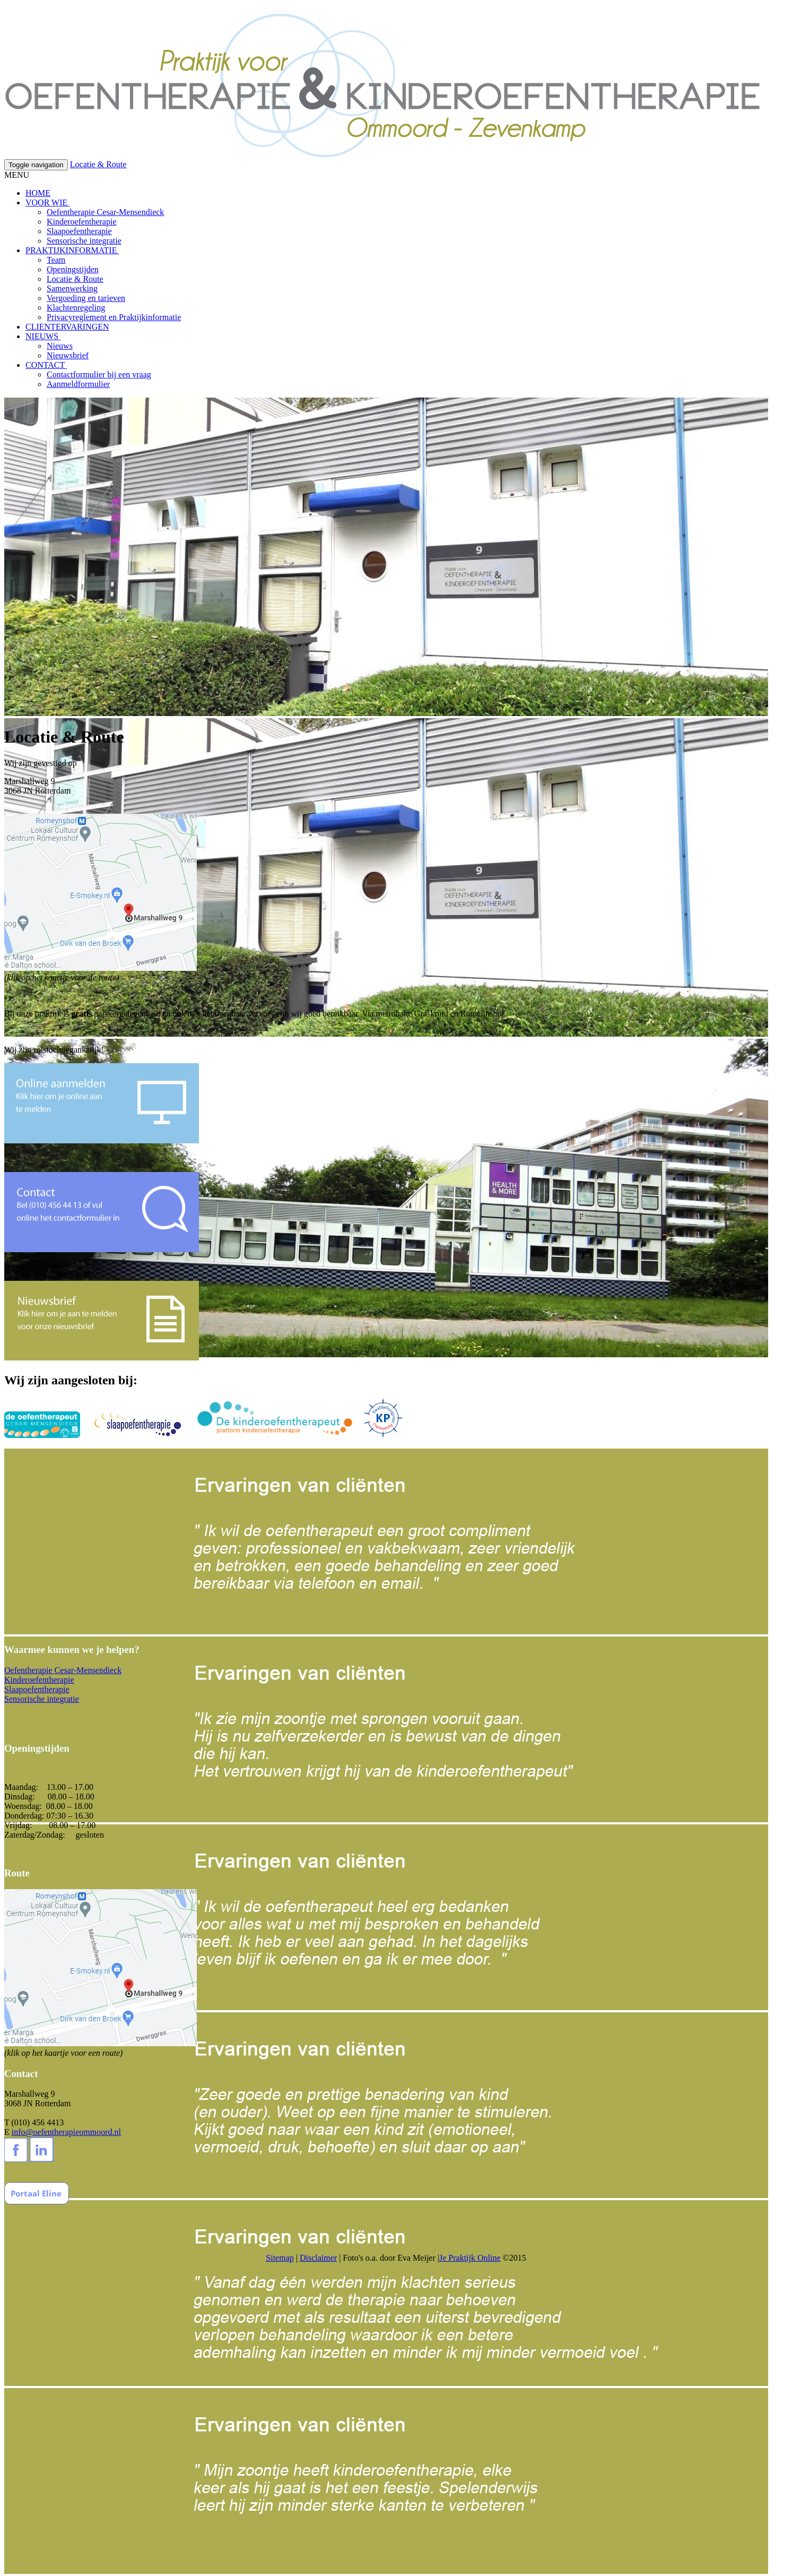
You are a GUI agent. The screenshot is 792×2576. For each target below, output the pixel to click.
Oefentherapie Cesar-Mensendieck (105, 212)
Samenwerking (72, 288)
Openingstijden (73, 269)
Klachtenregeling (76, 307)
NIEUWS (42, 336)
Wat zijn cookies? (380, 8)
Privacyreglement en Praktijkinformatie (114, 317)
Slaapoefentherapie (79, 231)
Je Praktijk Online (470, 2257)
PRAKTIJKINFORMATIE (72, 250)
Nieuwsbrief (68, 355)
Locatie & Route (98, 164)
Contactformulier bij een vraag (99, 374)
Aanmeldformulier (78, 384)
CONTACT (46, 364)
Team (56, 259)
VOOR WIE (47, 202)
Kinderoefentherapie (81, 221)
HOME (37, 192)
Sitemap (279, 2257)
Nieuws (60, 345)
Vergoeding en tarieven (86, 298)
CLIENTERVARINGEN (67, 326)
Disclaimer (318, 2257)
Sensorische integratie (84, 240)
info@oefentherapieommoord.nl (66, 2131)
